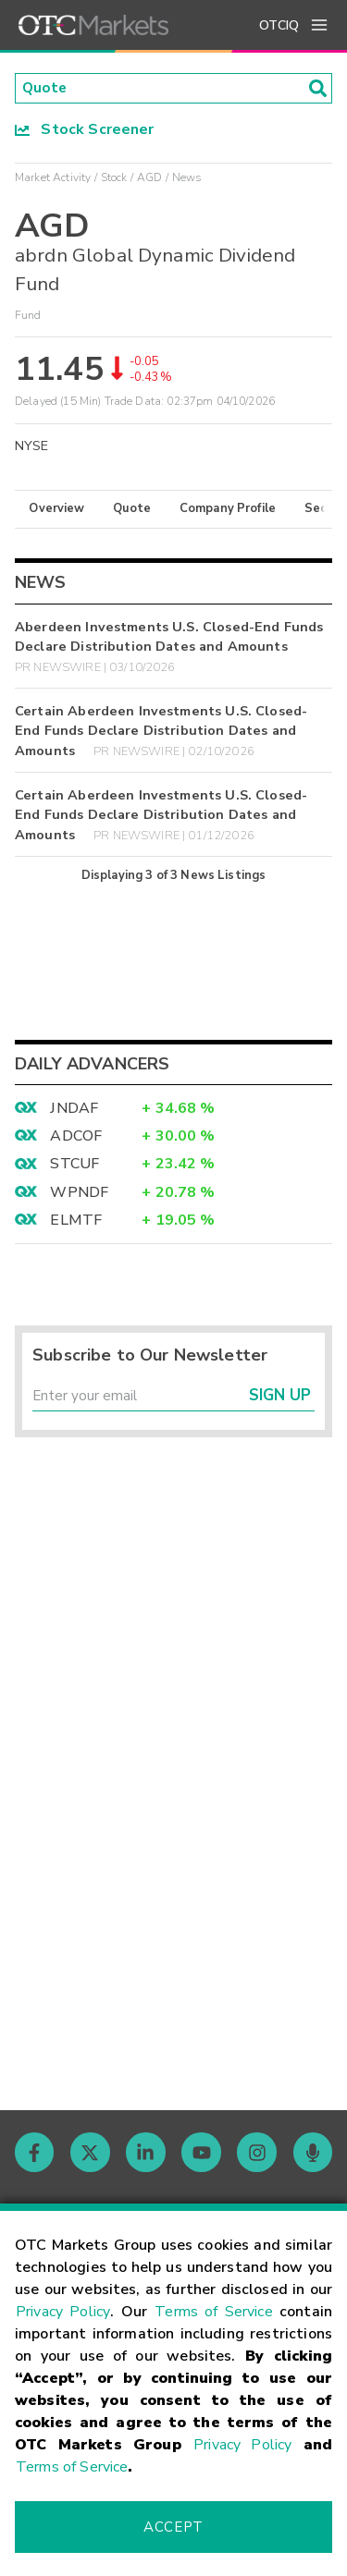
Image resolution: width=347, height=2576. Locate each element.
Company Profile (228, 510)
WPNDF (79, 1194)
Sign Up (280, 1399)
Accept (173, 2527)
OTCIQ (279, 25)
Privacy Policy (63, 2311)
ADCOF (76, 1138)
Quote (132, 510)
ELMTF (76, 1222)
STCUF (74, 1165)
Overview (56, 510)
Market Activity (53, 178)
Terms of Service (214, 2311)
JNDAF (74, 1109)
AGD (149, 178)
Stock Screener (85, 130)
